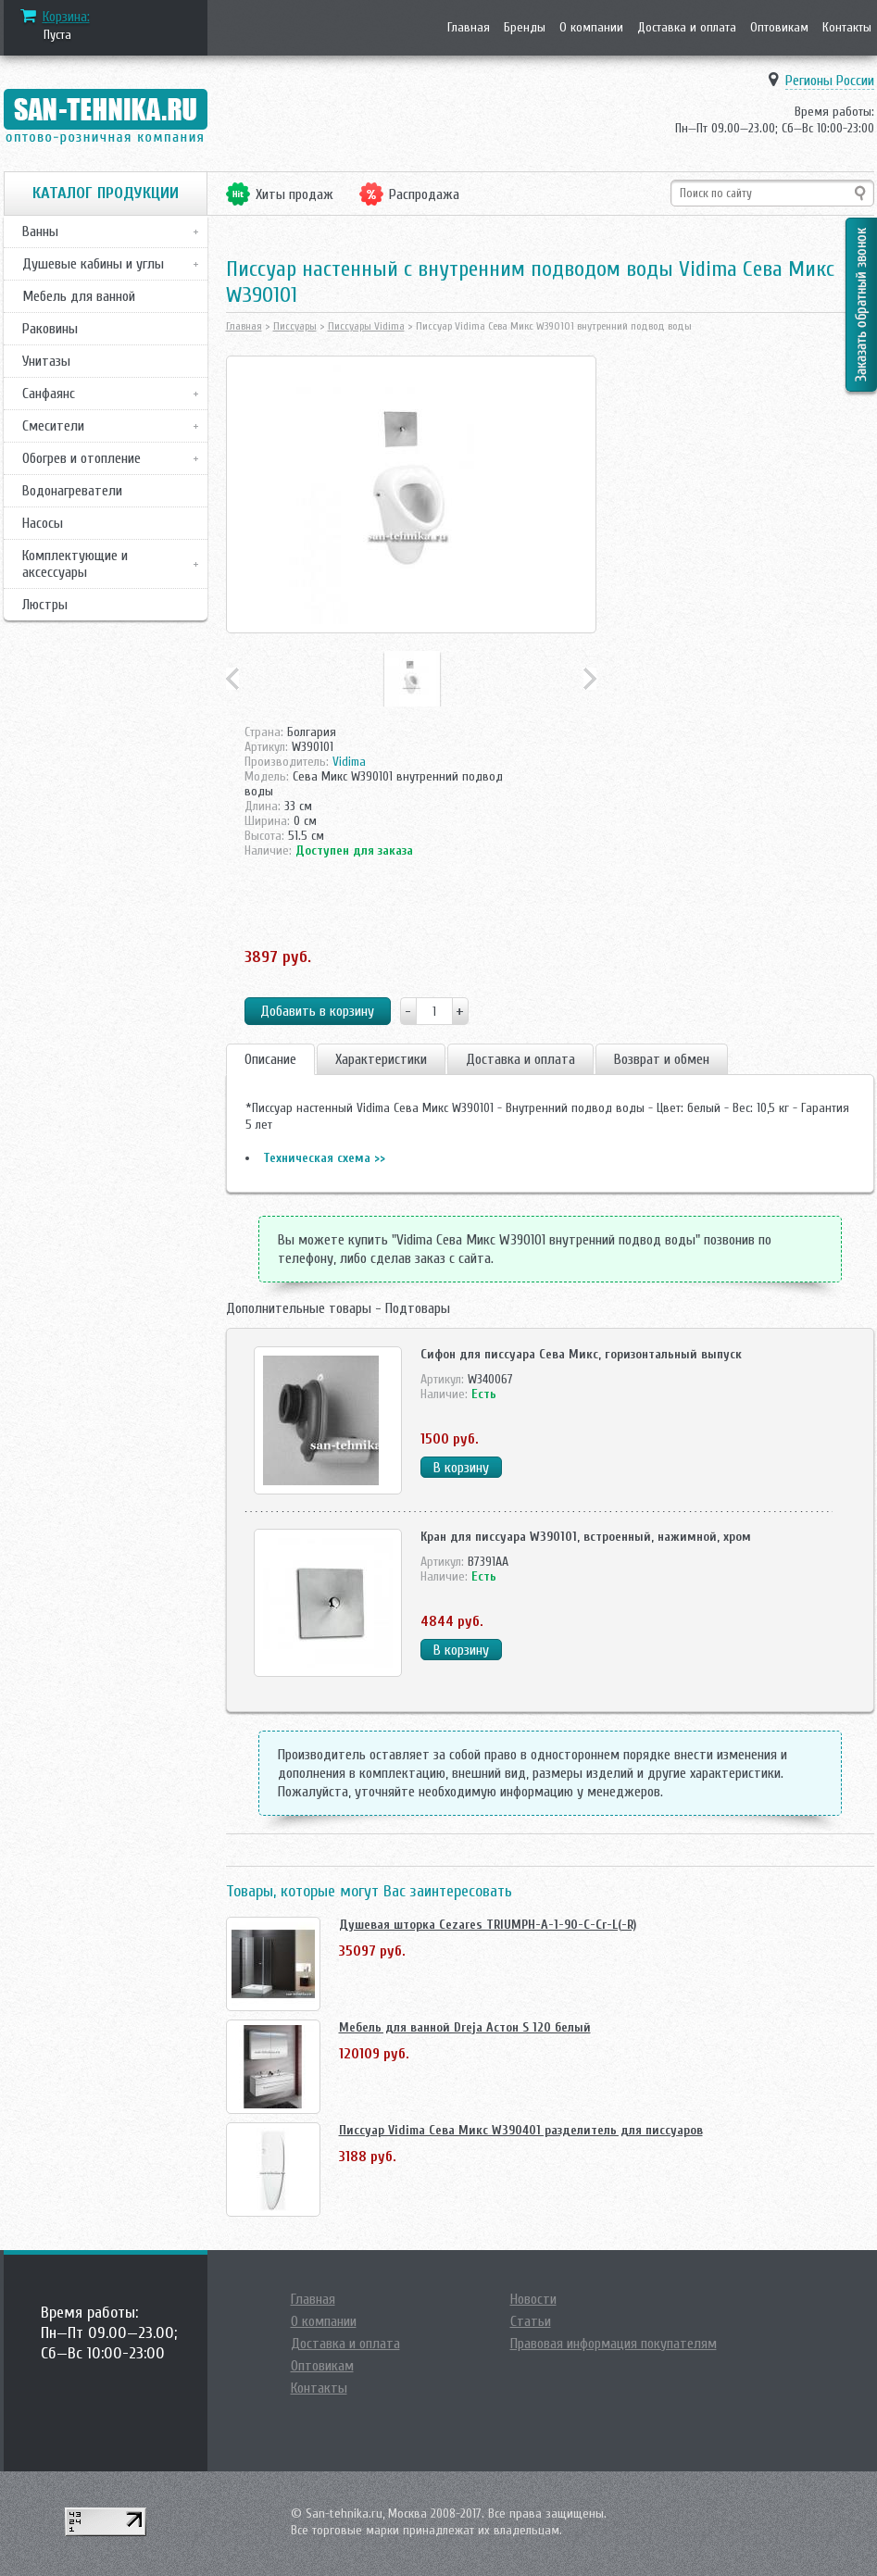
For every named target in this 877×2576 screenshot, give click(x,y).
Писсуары (295, 325)
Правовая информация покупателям (613, 2343)
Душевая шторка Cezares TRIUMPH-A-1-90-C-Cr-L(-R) (487, 1924)
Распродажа (424, 194)
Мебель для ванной (78, 296)
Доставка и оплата (686, 27)
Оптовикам (779, 27)
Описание (270, 1059)
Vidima (349, 761)
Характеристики (381, 1059)
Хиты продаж (294, 194)
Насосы (42, 523)
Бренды (524, 27)
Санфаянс (48, 393)
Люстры (45, 604)
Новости (533, 2299)
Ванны (40, 231)
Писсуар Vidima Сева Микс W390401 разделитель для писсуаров (521, 2130)
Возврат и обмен (661, 1059)
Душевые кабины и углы (93, 264)
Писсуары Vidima (366, 325)
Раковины (50, 328)
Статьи (530, 2321)
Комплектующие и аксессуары (75, 564)
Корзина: (66, 16)
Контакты (846, 27)
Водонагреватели (72, 490)
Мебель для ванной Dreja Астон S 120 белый (465, 2027)
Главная (468, 27)
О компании (591, 27)
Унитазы (46, 361)
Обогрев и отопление (81, 458)
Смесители (53, 426)
